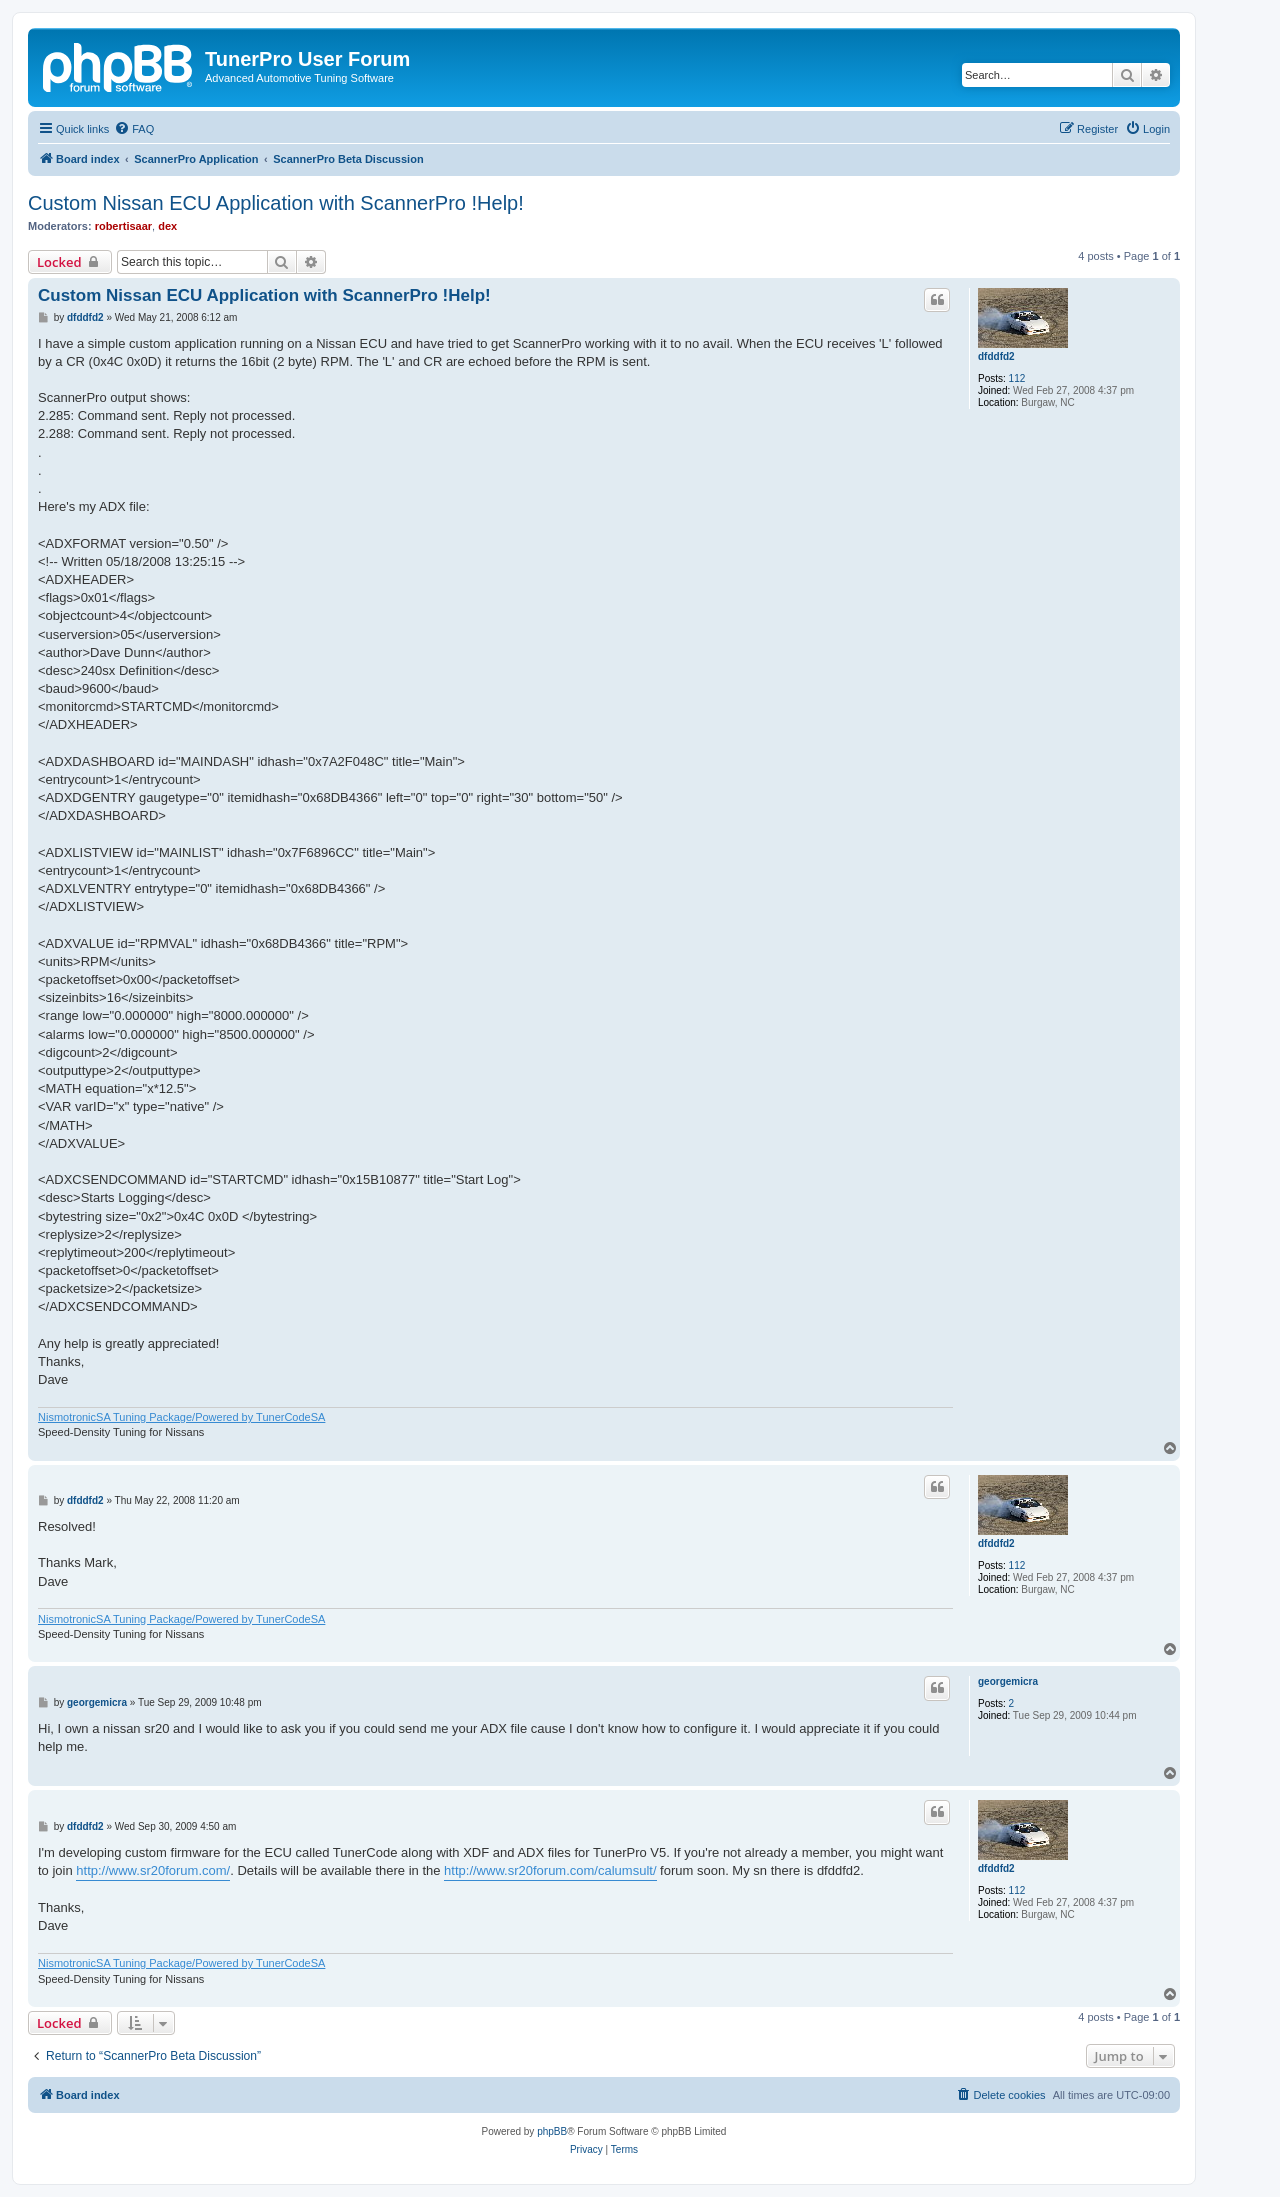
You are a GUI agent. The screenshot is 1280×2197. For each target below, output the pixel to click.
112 (1017, 378)
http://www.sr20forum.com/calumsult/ (550, 1870)
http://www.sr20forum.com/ (153, 1870)
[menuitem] (134, 129)
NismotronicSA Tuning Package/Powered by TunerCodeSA (181, 1417)
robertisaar (123, 226)
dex (167, 226)
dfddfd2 (996, 356)
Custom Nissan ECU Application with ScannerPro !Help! (276, 203)
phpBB (552, 2131)
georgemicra (1008, 1681)
